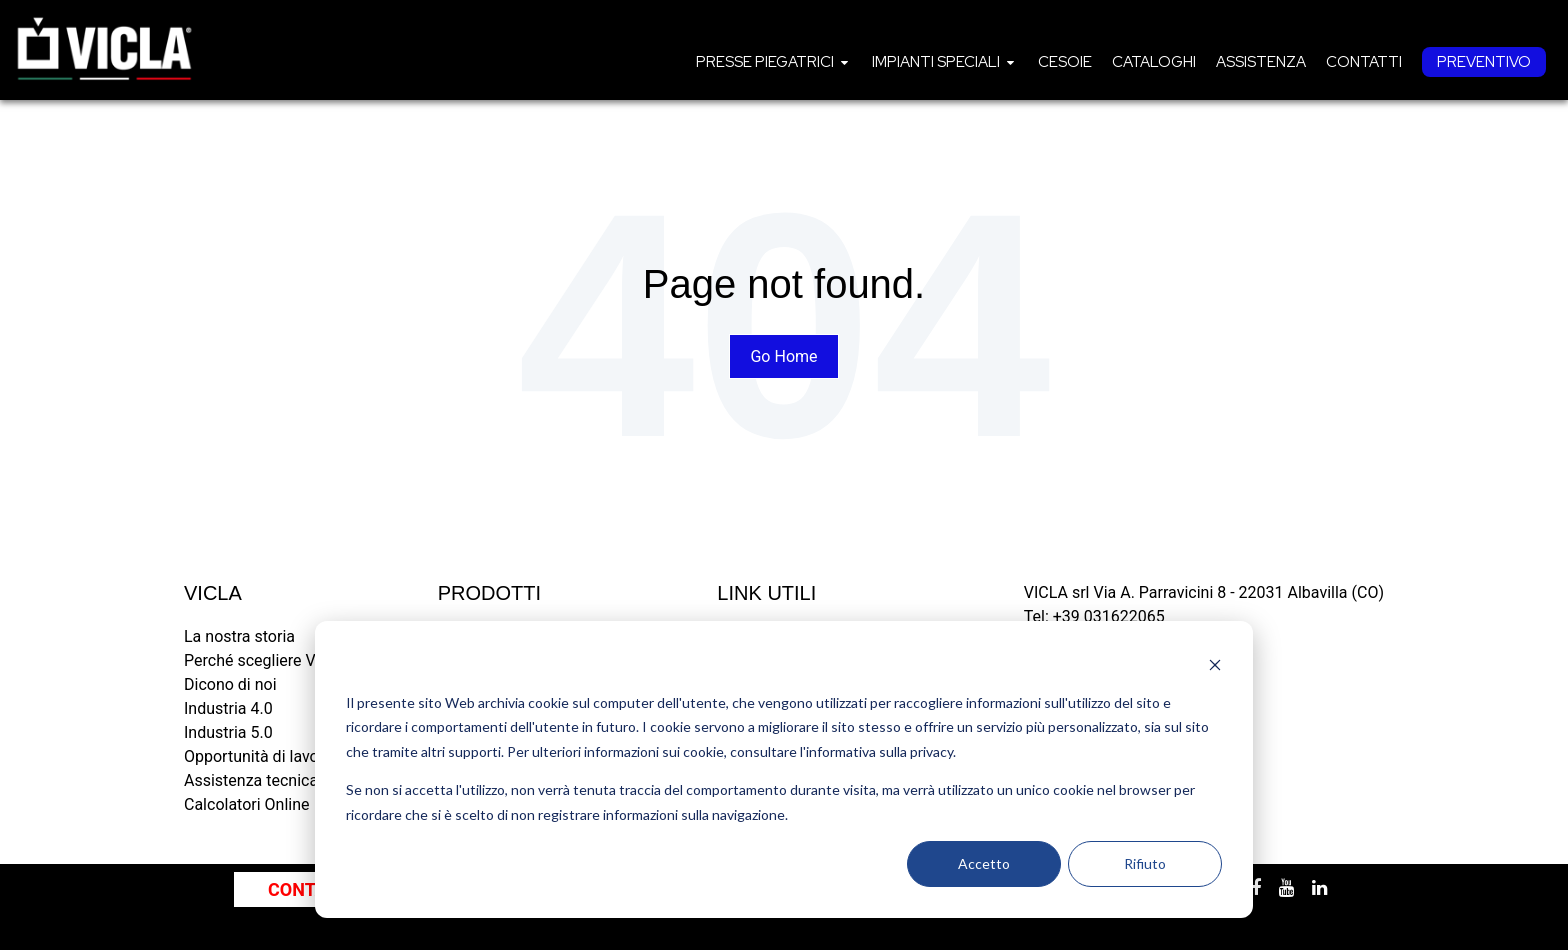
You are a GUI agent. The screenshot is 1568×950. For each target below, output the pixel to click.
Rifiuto (1145, 863)
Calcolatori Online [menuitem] (247, 804)
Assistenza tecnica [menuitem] (251, 780)
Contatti (1364, 62)
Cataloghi (1154, 62)
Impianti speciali (936, 62)
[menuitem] (774, 62)
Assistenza (1261, 62)
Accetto (984, 863)
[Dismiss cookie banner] (1215, 664)
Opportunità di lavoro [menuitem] (258, 756)
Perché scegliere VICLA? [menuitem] (270, 660)
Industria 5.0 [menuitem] (228, 732)
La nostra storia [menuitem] (239, 636)
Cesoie (1065, 62)
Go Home (783, 356)
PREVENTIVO (1484, 62)
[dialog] (784, 769)
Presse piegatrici (765, 62)
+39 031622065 (1109, 616)
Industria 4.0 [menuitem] (228, 708)
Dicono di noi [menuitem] (230, 684)
